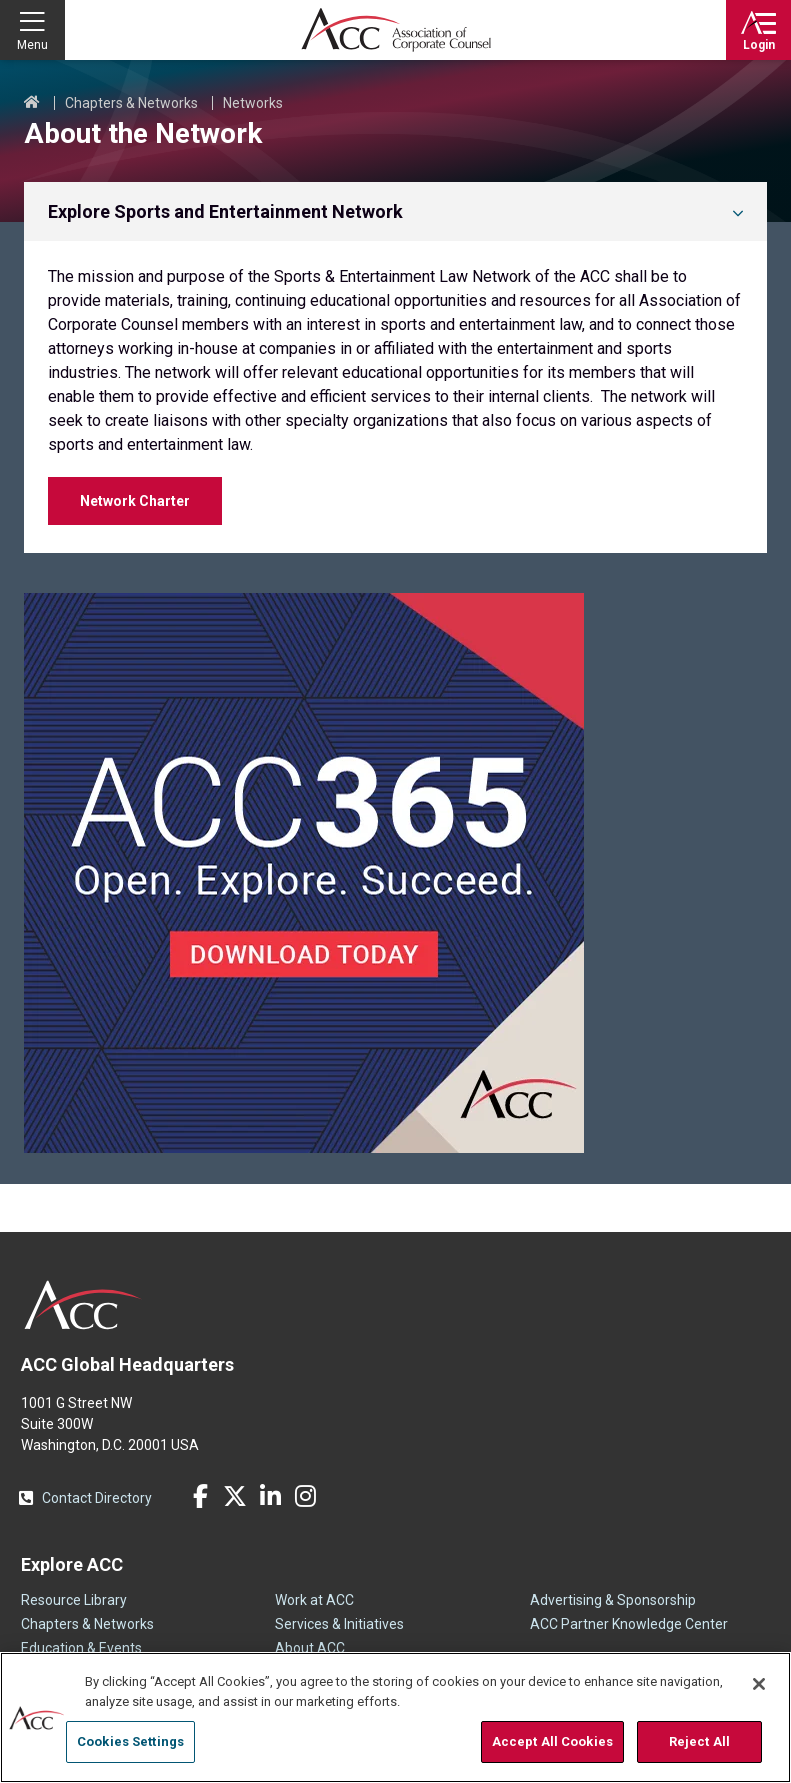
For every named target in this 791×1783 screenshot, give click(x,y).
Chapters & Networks (131, 103)
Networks (253, 103)
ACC (83, 1305)
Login (759, 45)
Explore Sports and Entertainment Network (225, 211)
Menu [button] (32, 45)
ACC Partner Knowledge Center (629, 1624)
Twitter (235, 1496)
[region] (395, 1717)
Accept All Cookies (552, 1741)
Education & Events (81, 1648)
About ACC (310, 1648)
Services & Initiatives (339, 1624)
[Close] (759, 1684)
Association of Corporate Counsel (396, 30)
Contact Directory (97, 1498)
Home (32, 103)
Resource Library (74, 1600)
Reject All (699, 1741)
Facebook (200, 1496)
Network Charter (135, 501)
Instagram (305, 1496)
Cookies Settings (130, 1741)
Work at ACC (314, 1600)
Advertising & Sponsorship (613, 1600)
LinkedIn (270, 1496)
